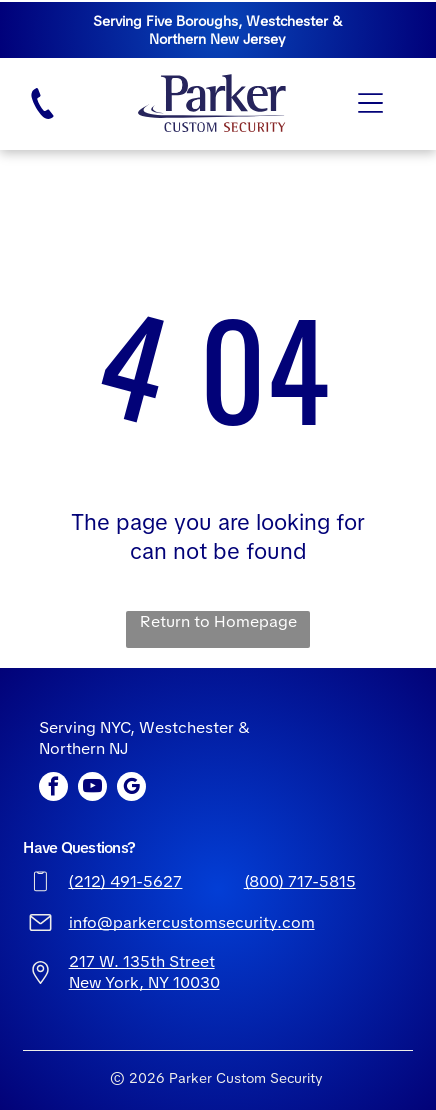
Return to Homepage (218, 621)
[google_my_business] (131, 789)
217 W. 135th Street (142, 961)
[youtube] (92, 789)
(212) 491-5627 (125, 881)
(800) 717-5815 (300, 881)
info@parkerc (120, 922)
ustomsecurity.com (243, 922)
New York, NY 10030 (144, 982)
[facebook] (53, 789)
